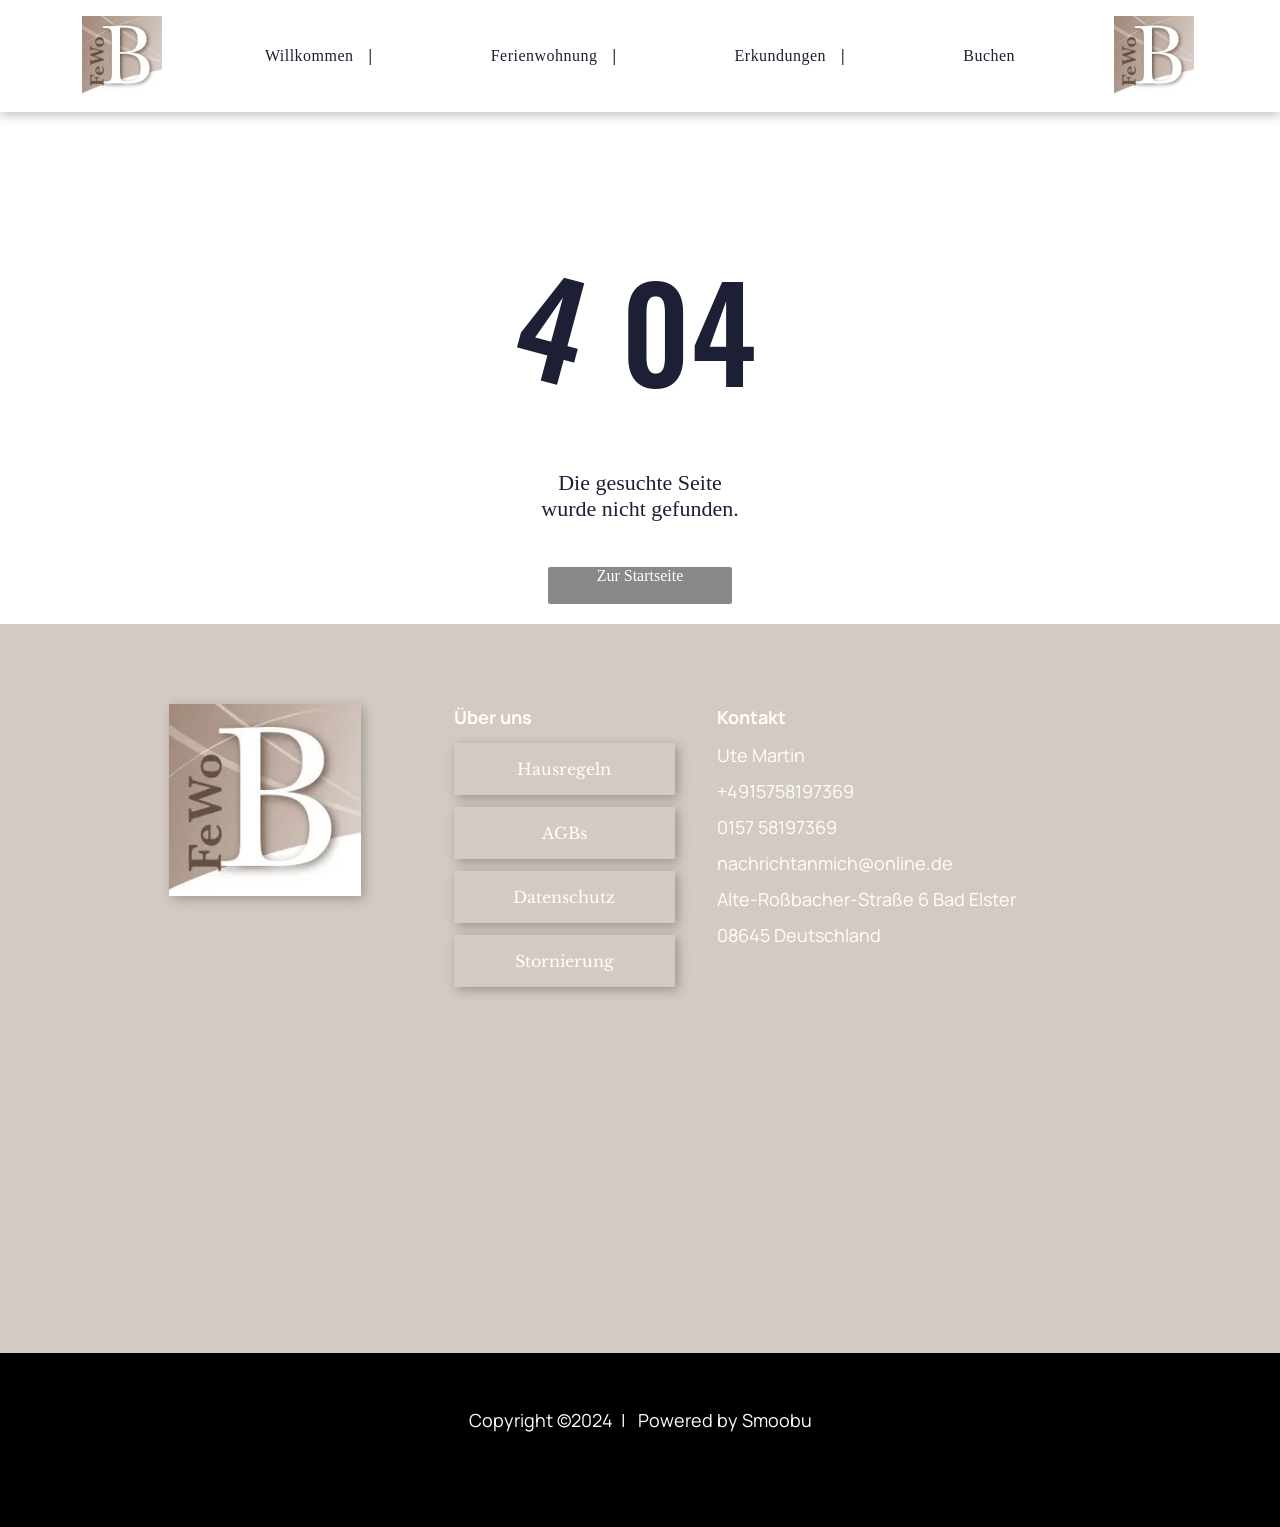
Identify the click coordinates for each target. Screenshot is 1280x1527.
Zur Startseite (640, 575)
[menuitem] (311, 56)
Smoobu (777, 1420)
